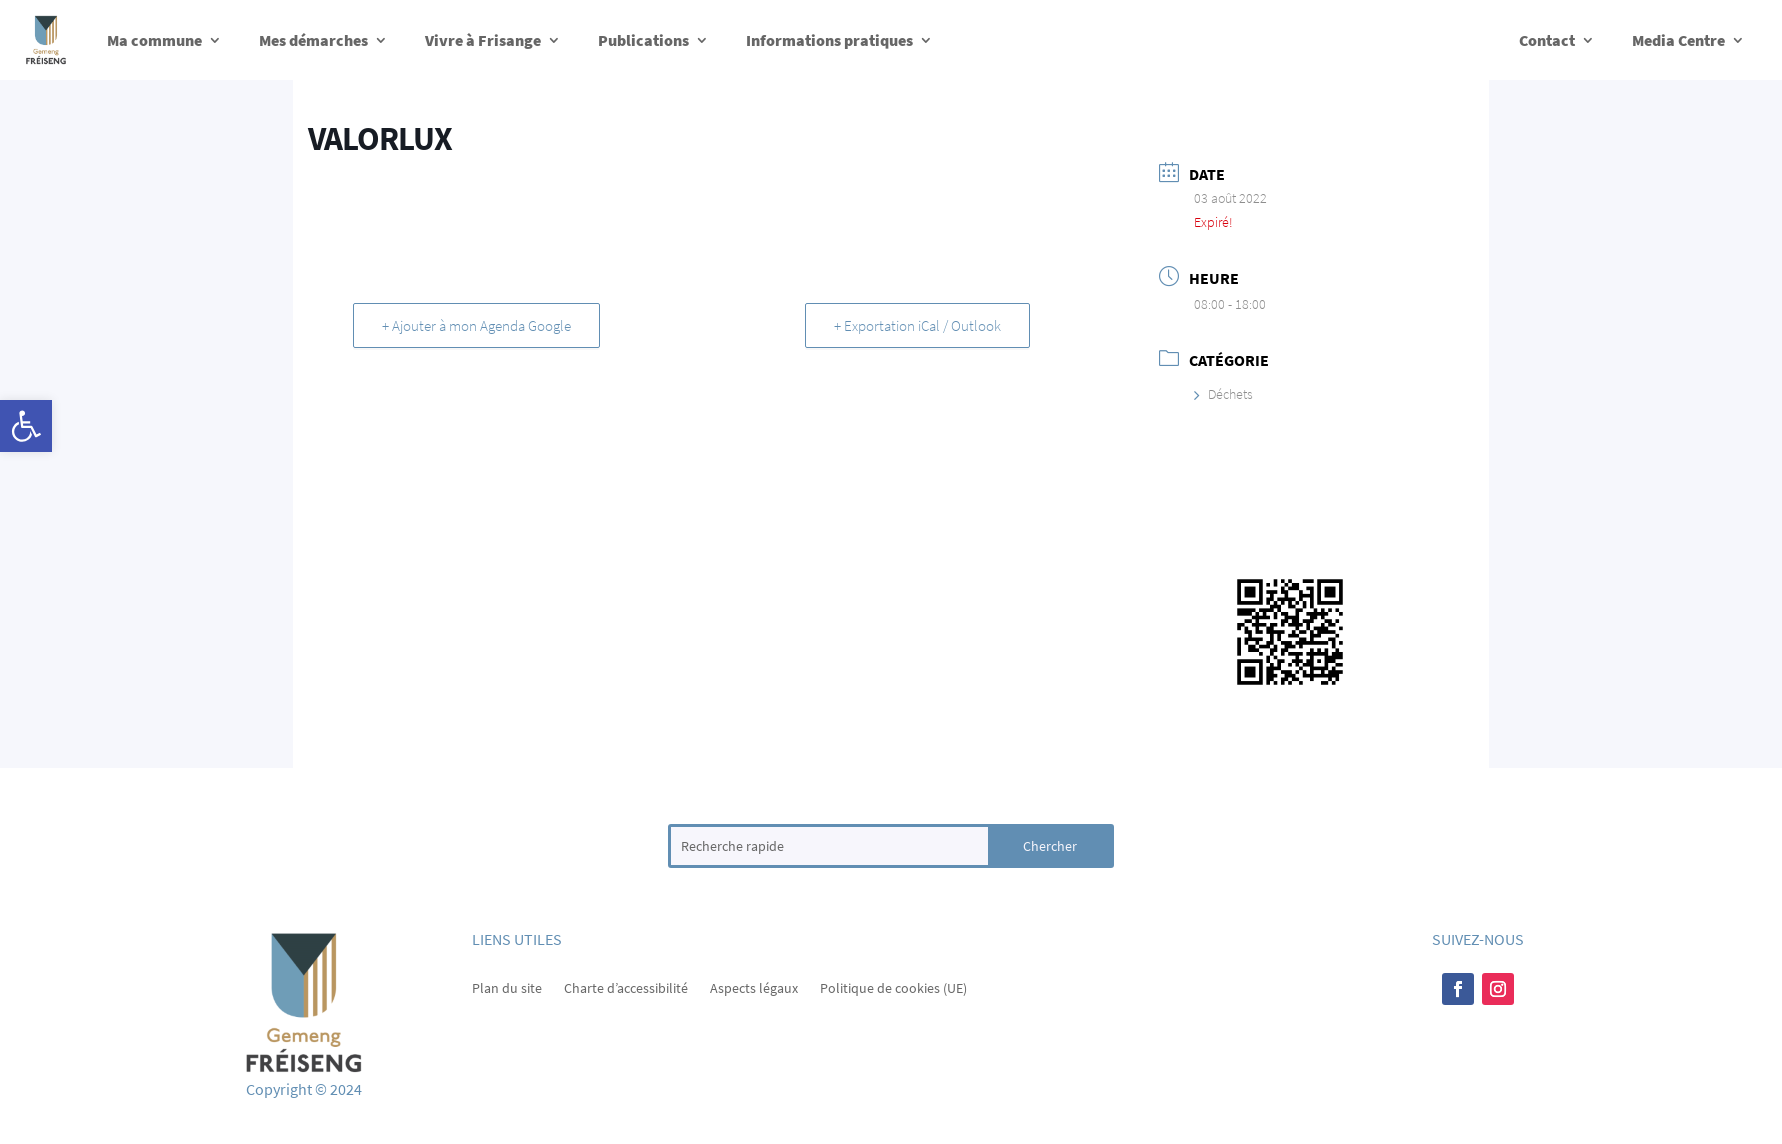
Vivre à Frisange (483, 40)
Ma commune (154, 40)
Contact (1547, 40)
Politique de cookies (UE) (893, 987)
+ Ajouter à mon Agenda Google (476, 325)
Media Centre (1678, 40)
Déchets (1223, 394)
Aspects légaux (754, 987)
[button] (26, 426)
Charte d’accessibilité (626, 987)
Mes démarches (313, 40)
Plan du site (507, 987)
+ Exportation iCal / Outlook (917, 325)
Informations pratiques (829, 40)
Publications (643, 40)
